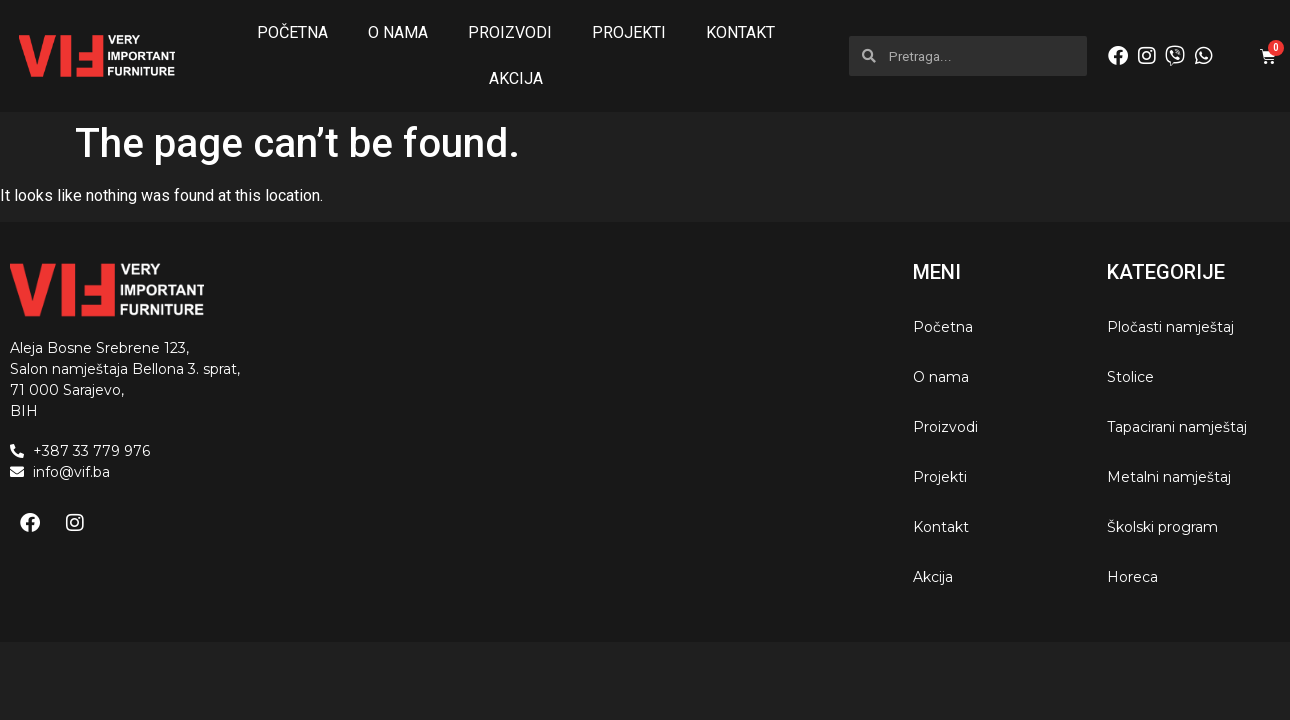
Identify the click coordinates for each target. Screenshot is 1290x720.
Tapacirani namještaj (1177, 427)
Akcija (516, 78)
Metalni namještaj (1169, 477)
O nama (398, 32)
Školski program (1162, 527)
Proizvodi (510, 32)
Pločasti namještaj (1170, 327)
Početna (292, 32)
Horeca (1132, 577)
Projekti (629, 32)
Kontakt (740, 32)
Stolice (1130, 377)
